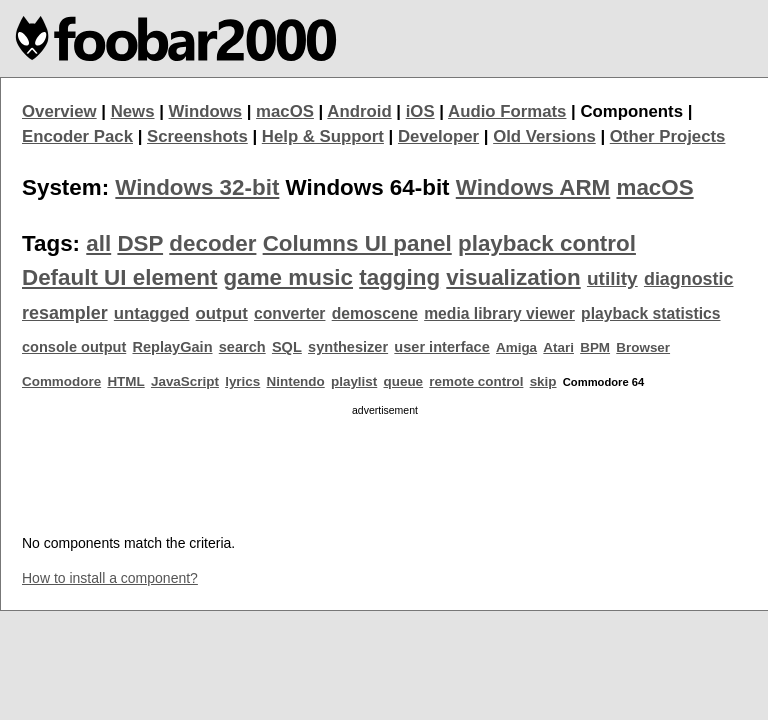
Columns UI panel (357, 243)
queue (404, 381)
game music (288, 277)
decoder (212, 243)
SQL (287, 347)
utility (612, 278)
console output (74, 347)
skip (543, 381)
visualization (513, 277)
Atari (558, 347)
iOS (420, 111)
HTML (125, 381)
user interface (441, 347)
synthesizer (348, 347)
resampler (65, 313)
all (98, 243)
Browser (643, 347)
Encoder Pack (77, 136)
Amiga (516, 347)
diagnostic (689, 279)
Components (631, 111)
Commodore (61, 381)
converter (289, 313)
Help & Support (323, 136)
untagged (152, 313)
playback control (547, 243)
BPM (595, 347)
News (133, 111)
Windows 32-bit (197, 187)
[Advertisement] (385, 469)
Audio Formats (507, 111)
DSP (140, 243)
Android (359, 111)
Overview (59, 111)
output (222, 313)
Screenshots (197, 136)
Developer (438, 136)
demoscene (375, 313)
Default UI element (119, 277)
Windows (206, 111)
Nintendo (296, 381)
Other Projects (668, 136)
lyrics (242, 381)
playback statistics (650, 313)
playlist (354, 381)
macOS (285, 111)
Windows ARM (533, 187)
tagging (399, 277)
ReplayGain (172, 347)
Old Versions (544, 136)
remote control (476, 381)
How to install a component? (110, 578)
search (242, 347)
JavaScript (185, 381)
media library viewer (499, 313)
